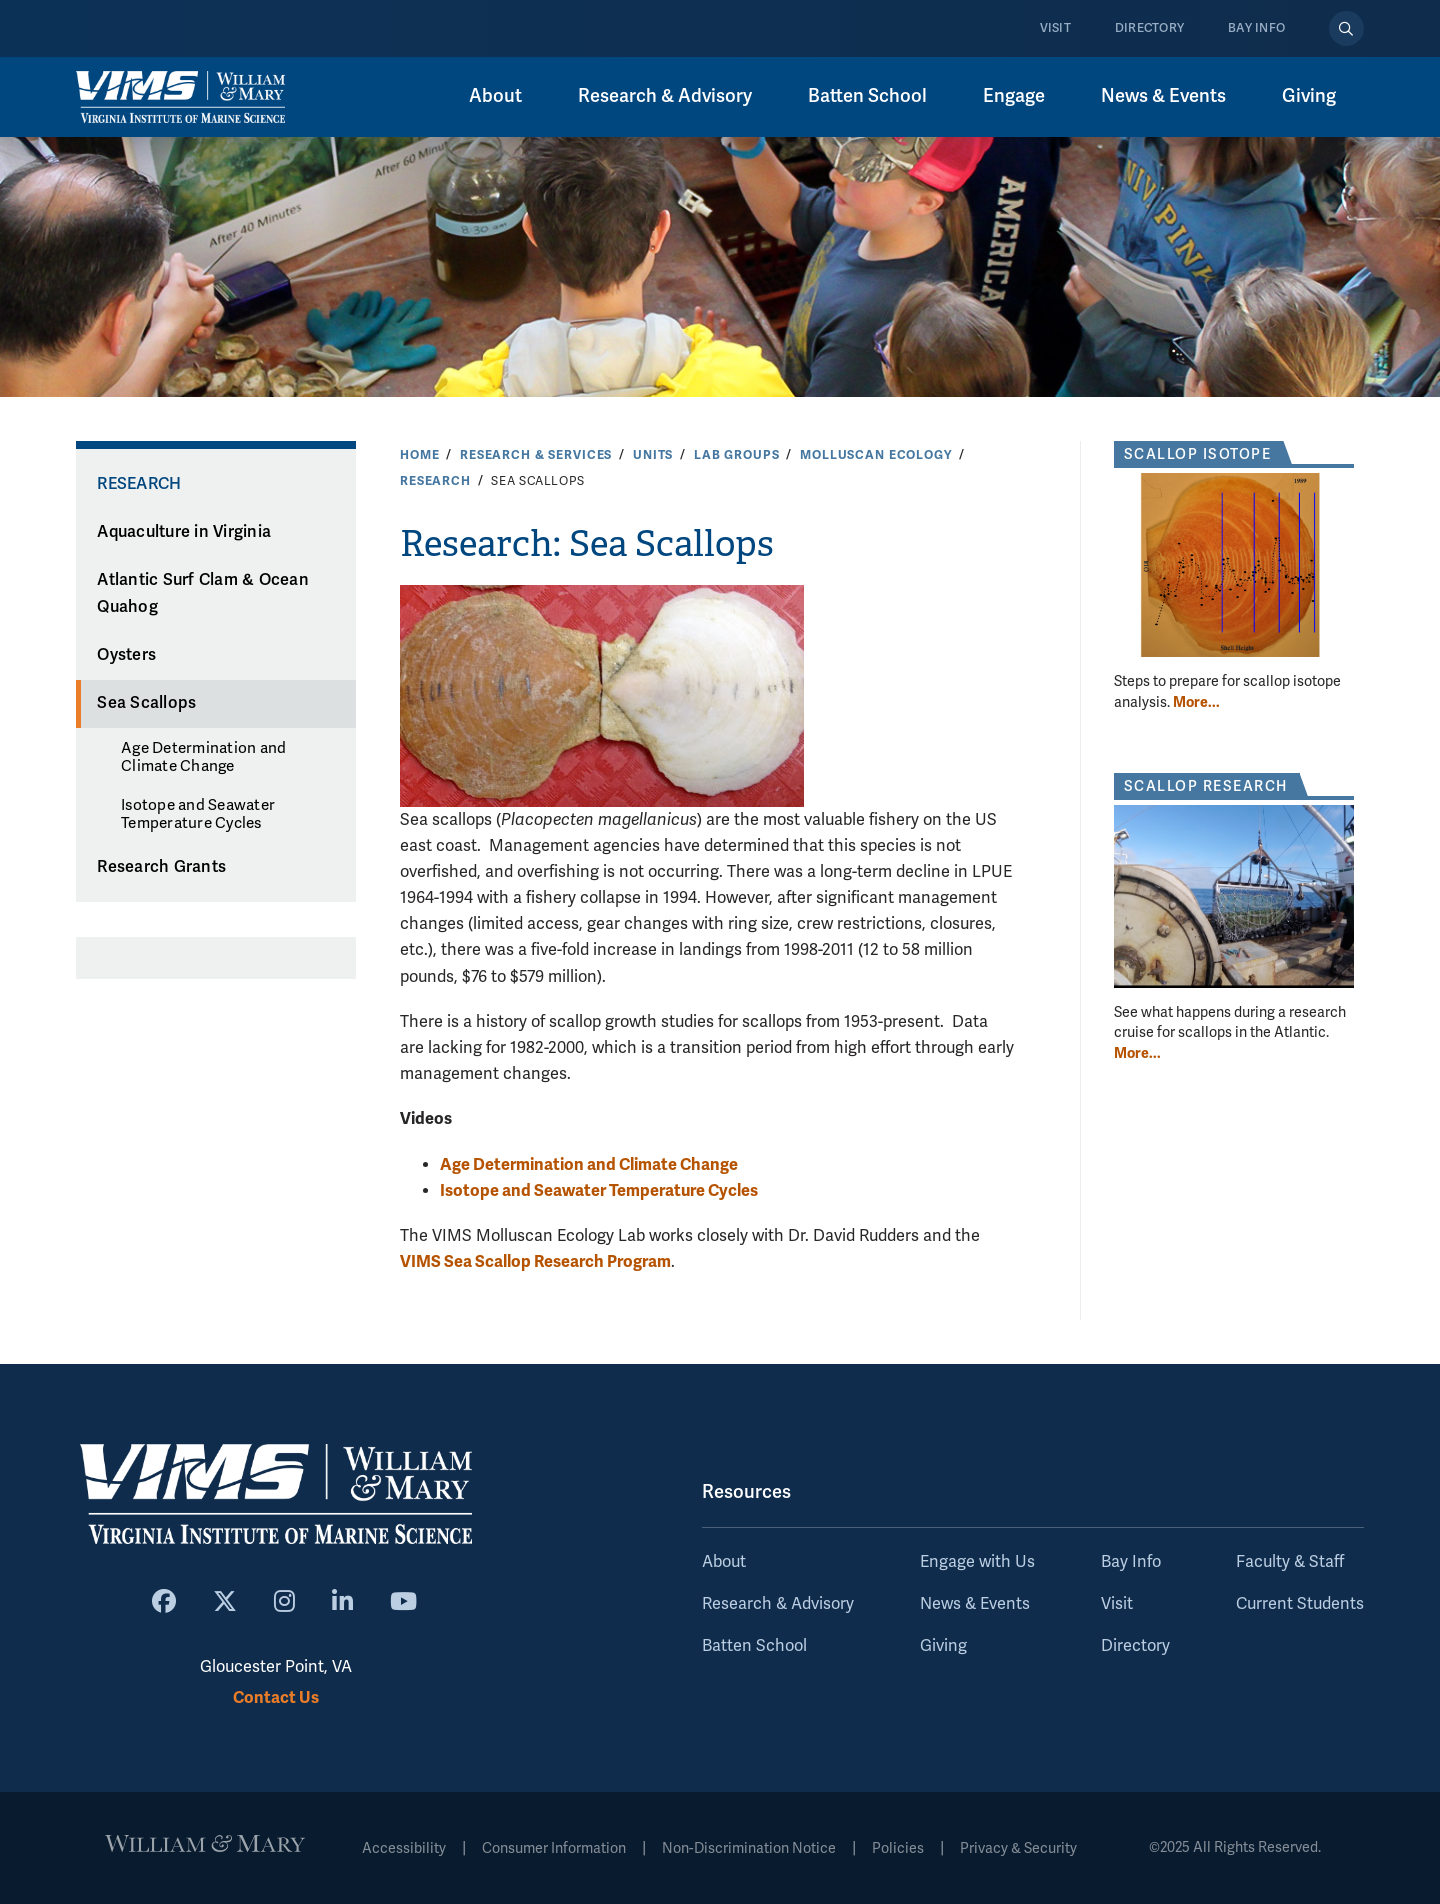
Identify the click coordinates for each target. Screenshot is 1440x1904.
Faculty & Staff (1290, 1562)
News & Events (1163, 96)
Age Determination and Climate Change (203, 757)
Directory (1149, 28)
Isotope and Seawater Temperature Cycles (198, 814)
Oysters (126, 655)
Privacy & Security (1018, 1848)
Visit (1055, 28)
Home (419, 455)
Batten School (867, 96)
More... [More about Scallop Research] (1137, 1053)
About (495, 96)
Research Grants (161, 867)
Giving (1309, 96)
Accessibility (404, 1848)
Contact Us (276, 1697)
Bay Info (1256, 28)
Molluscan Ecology (876, 455)
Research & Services (536, 455)
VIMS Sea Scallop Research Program (535, 1261)
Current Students (1300, 1604)
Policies (898, 1848)
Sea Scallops (146, 703)
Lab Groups (737, 455)
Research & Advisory (665, 96)
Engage (1014, 96)
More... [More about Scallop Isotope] (1196, 702)
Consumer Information (554, 1848)
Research (435, 481)
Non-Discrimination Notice (749, 1848)
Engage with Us (977, 1562)
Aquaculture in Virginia (184, 532)
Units (653, 455)
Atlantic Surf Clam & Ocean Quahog (203, 593)
